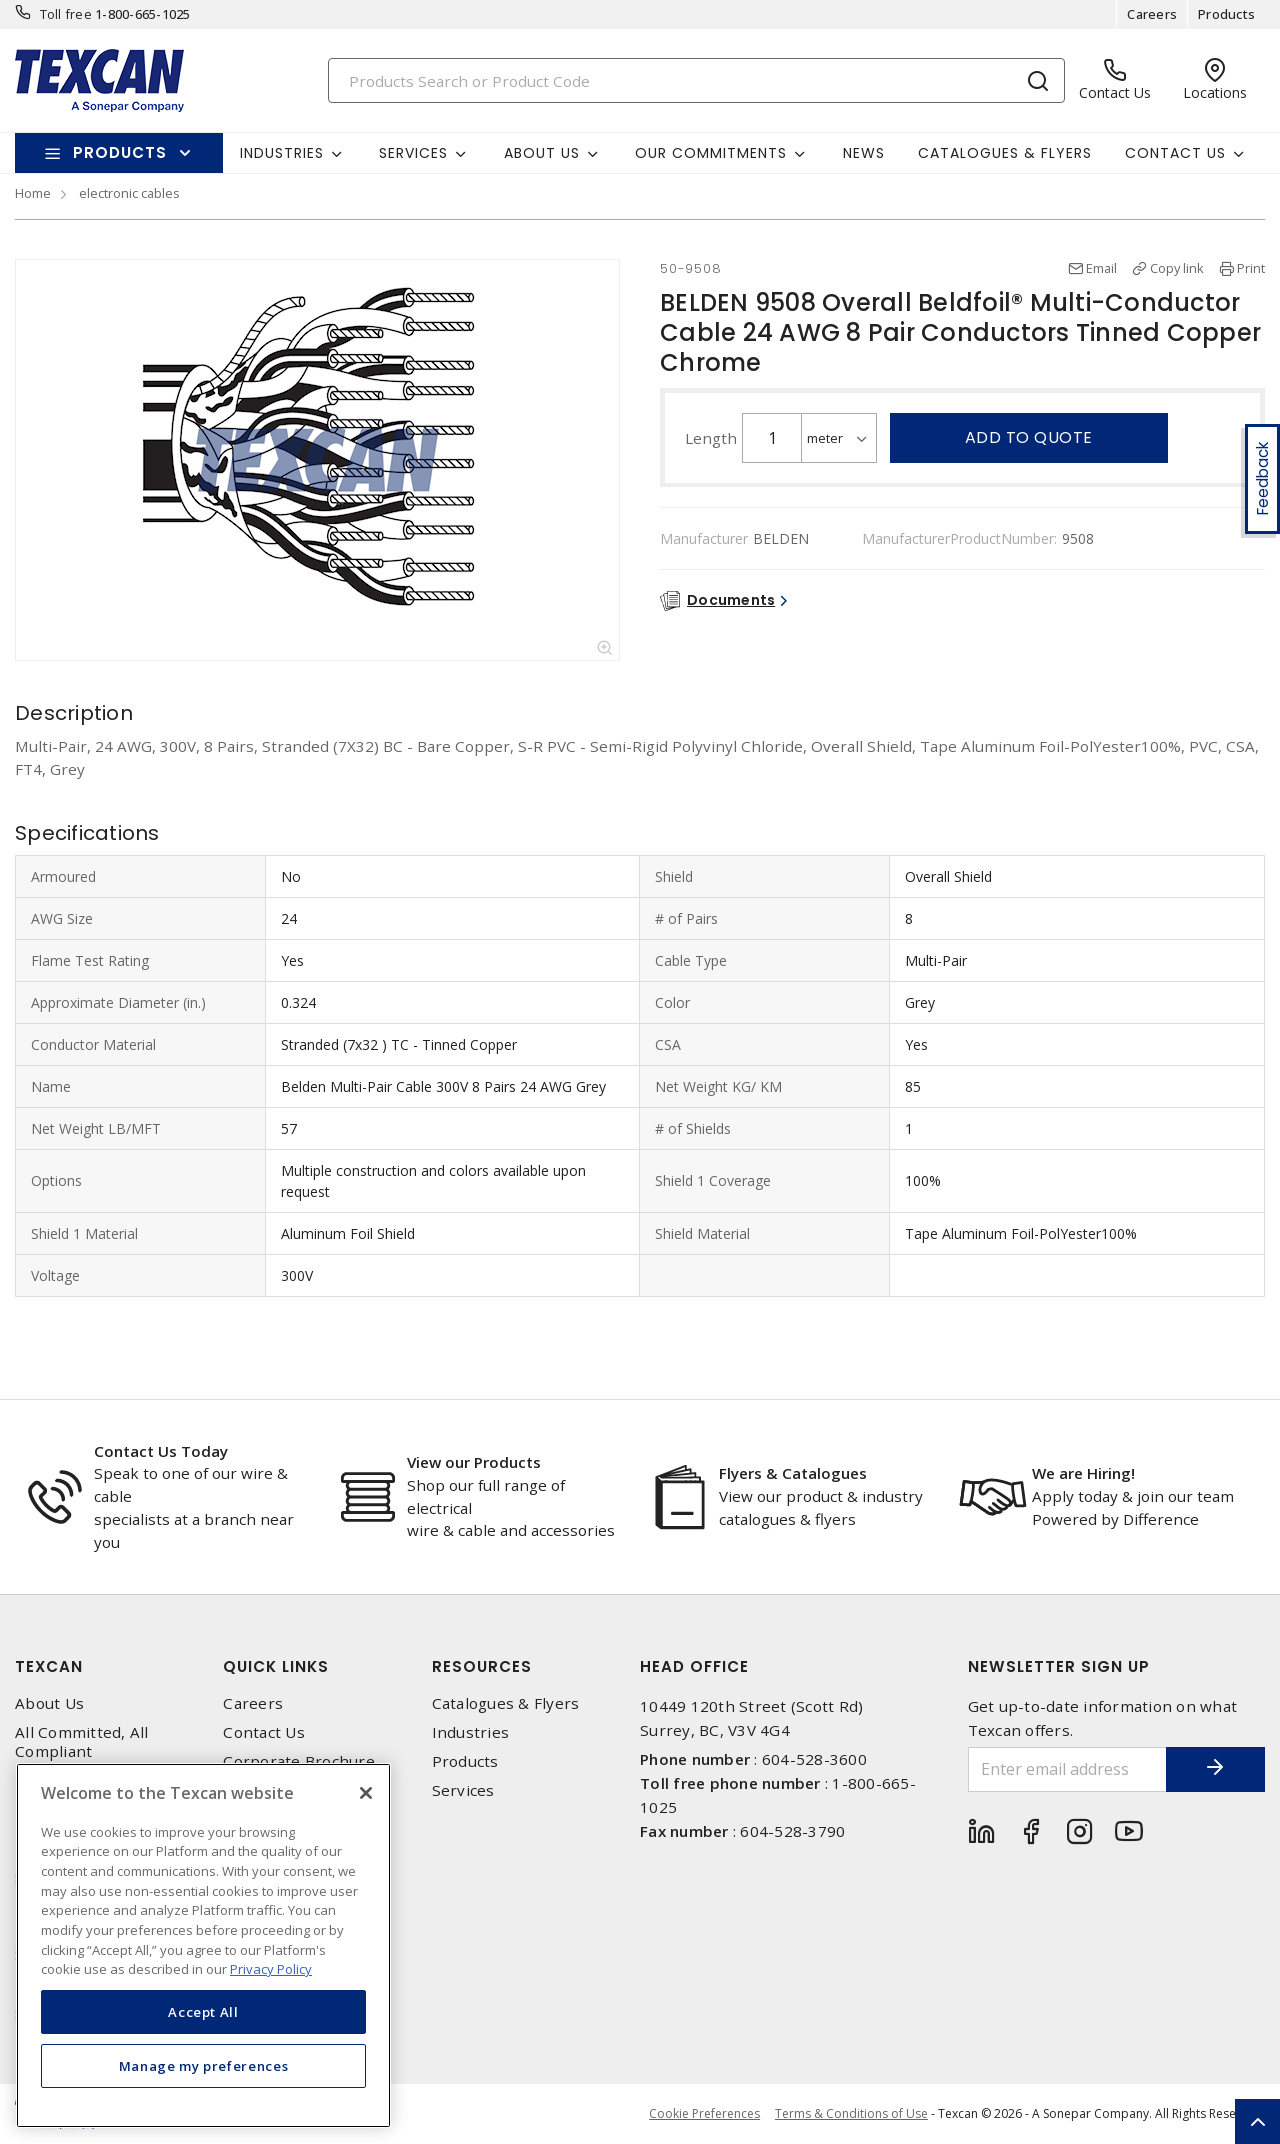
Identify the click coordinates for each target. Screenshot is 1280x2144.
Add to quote (1029, 437)
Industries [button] (282, 153)
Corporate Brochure (299, 1761)
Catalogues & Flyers (1005, 153)
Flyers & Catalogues (793, 1473)
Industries (471, 1732)
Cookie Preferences (704, 2114)
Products (1226, 14)
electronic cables (129, 193)
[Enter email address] (1067, 1769)
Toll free (66, 14)
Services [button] (413, 153)
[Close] (366, 1793)
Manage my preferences (204, 2066)
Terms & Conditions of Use (851, 2113)
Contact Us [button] (1175, 153)
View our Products (474, 1462)
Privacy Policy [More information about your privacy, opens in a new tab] (271, 1969)
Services (463, 1790)
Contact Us (264, 1732)
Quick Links (276, 1666)
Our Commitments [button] (711, 153)
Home (33, 193)
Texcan (49, 1666)
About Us (49, 1703)
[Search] (697, 80)
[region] (203, 1945)
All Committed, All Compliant (82, 1742)
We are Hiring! (1083, 1473)
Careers (1152, 14)
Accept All (203, 2012)
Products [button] (120, 152)
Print (1251, 268)
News (864, 153)
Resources (482, 1666)
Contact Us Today (161, 1451)
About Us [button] (542, 153)
